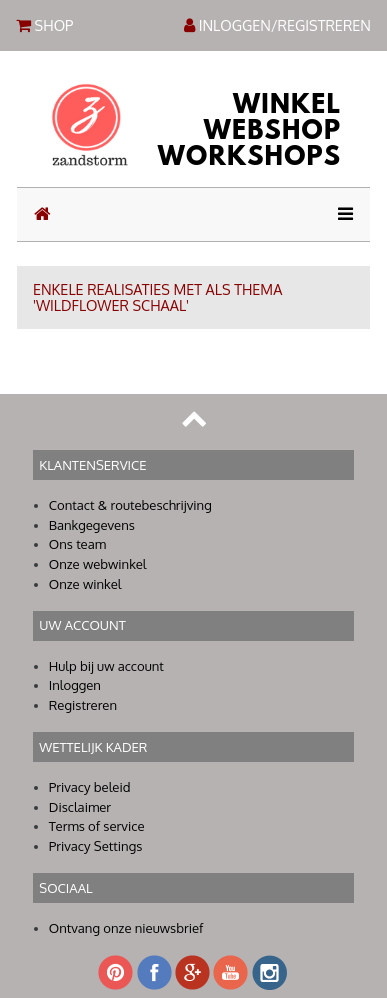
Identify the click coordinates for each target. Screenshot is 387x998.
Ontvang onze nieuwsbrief (126, 928)
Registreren (83, 705)
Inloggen (75, 685)
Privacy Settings (96, 846)
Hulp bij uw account (106, 666)
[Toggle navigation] (339, 214)
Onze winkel (85, 584)
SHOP (44, 24)
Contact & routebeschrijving (130, 505)
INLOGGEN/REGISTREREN (277, 25)
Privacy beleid (90, 787)
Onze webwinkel (98, 564)
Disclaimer (80, 807)
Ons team (77, 544)
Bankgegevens (92, 525)
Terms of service (97, 826)
